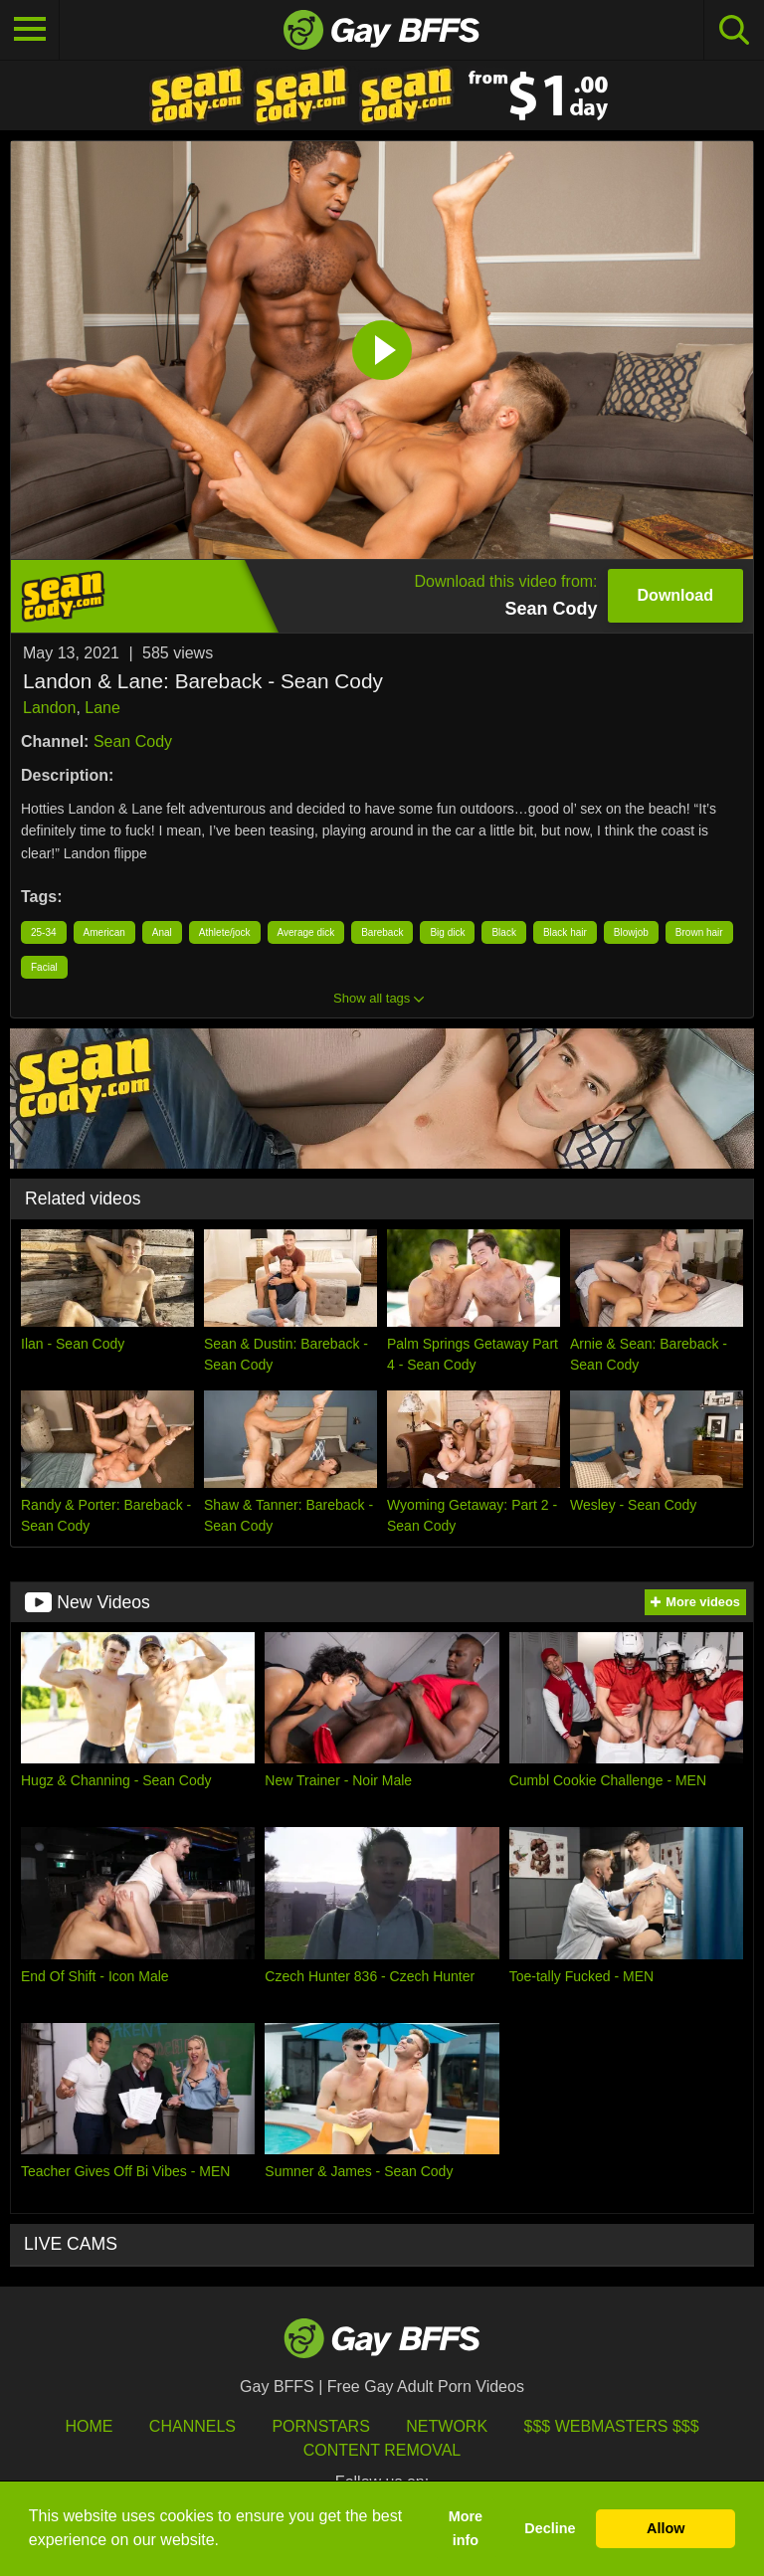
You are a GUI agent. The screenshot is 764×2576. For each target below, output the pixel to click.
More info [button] (465, 2528)
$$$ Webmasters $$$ (611, 2426)
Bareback (382, 932)
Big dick (447, 932)
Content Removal (382, 2450)
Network (446, 2426)
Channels (192, 2426)
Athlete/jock (225, 932)
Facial (44, 967)
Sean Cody (133, 741)
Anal (162, 932)
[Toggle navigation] (30, 30)
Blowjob (631, 932)
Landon (49, 707)
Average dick (306, 932)
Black (503, 932)
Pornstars (320, 2426)
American (104, 932)
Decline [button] (549, 2528)
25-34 (44, 932)
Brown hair (699, 932)
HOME (88, 2426)
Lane (102, 707)
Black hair (565, 932)
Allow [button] (665, 2528)
